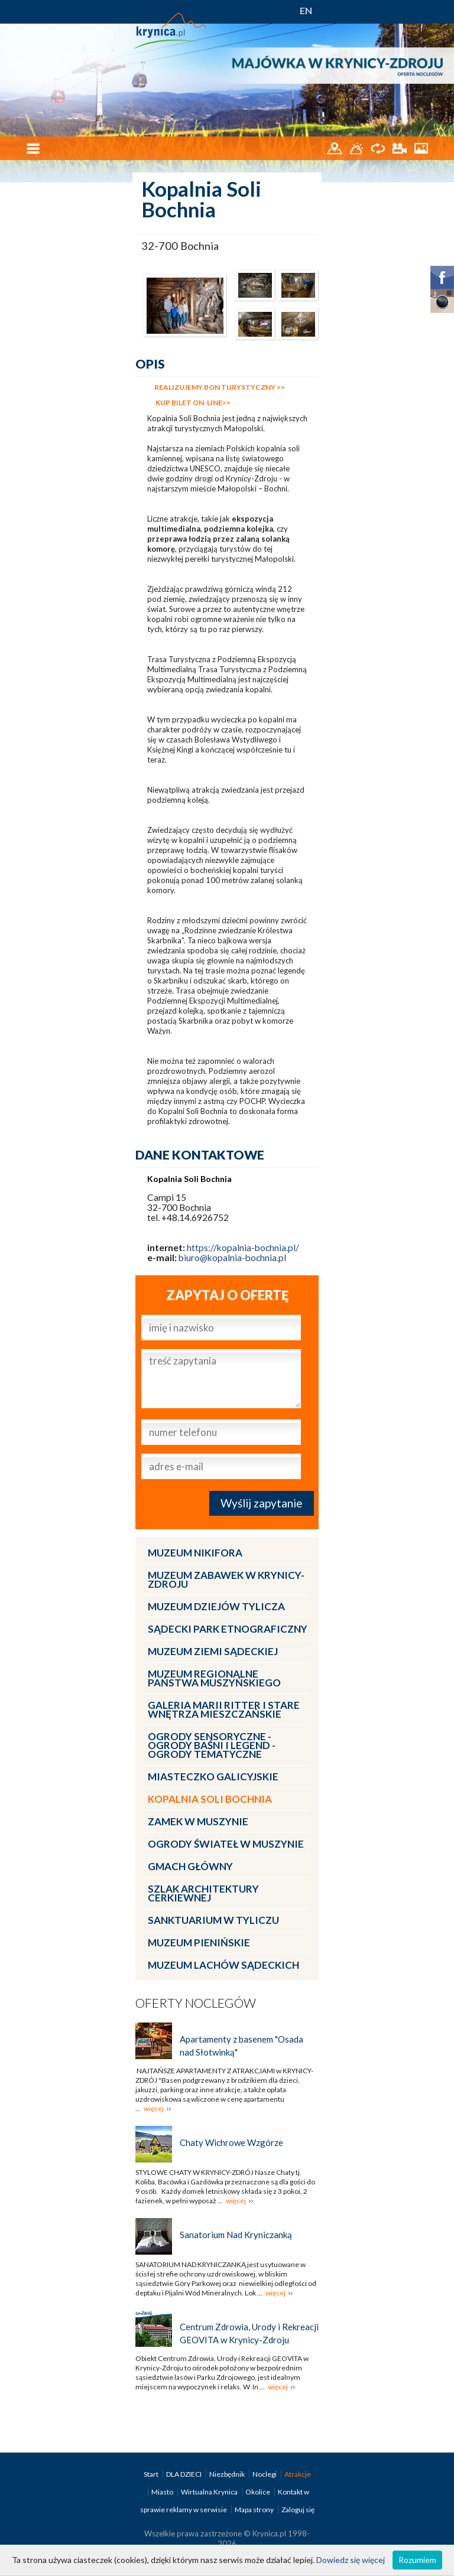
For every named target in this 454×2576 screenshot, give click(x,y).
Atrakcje (297, 2474)
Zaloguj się (297, 2509)
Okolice (258, 2491)
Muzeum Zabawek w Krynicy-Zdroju (226, 1579)
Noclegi (265, 2474)
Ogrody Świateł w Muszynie (226, 1844)
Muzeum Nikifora (195, 1552)
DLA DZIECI (184, 2474)
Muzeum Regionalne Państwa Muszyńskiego (214, 1678)
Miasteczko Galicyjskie (213, 1776)
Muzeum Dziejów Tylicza (216, 1606)
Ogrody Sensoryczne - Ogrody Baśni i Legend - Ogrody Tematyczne (211, 1745)
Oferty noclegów (195, 2002)
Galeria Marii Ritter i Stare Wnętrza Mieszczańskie (224, 1709)
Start (152, 2474)
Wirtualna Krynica (210, 2491)
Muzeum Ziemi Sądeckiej (213, 1651)
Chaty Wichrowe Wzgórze (231, 2142)
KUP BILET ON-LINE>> (192, 402)
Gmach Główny (190, 1866)
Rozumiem (417, 2560)
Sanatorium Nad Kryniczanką (236, 2234)
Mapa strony (254, 2509)
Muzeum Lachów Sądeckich (223, 1965)
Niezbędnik (227, 2474)
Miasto (162, 2491)
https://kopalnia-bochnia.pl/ (243, 1247)
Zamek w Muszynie (198, 1821)
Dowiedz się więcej (350, 2560)
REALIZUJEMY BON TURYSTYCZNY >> (219, 387)
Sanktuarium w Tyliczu (213, 1920)
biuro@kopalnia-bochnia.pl (232, 1257)
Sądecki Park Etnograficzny (227, 1629)
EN (306, 10)
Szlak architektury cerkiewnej (203, 1893)
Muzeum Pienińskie (199, 1942)
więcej (154, 2108)
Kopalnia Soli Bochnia (210, 1799)
